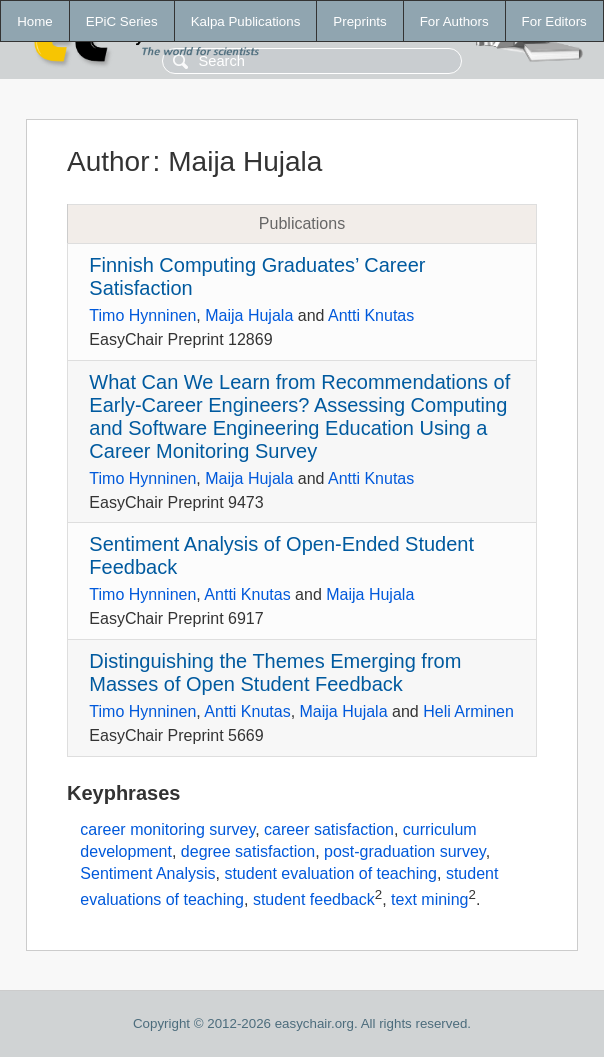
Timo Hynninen (142, 315)
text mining (429, 899)
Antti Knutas (371, 315)
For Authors (454, 21)
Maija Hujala (249, 315)
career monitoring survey (167, 829)
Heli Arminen (468, 711)
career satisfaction (329, 829)
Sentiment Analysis (147, 873)
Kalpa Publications (246, 21)
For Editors (554, 21)
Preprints (359, 21)
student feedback (314, 899)
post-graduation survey (405, 851)
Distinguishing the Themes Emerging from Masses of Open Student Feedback (275, 672)
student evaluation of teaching (330, 873)
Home (35, 21)
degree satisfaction (248, 851)
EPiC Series (122, 21)
